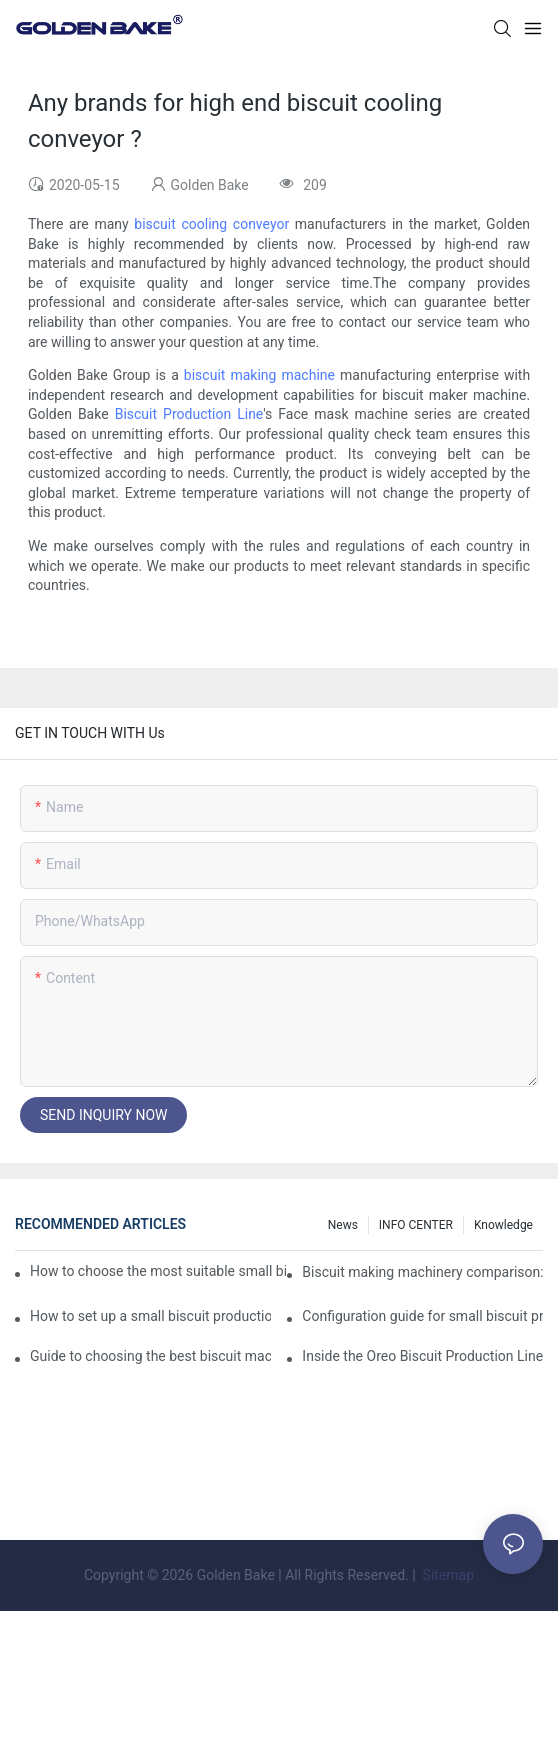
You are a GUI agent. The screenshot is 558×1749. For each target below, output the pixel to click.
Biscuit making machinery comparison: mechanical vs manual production (422, 1272)
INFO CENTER (416, 1225)
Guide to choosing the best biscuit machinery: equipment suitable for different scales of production (150, 1356)
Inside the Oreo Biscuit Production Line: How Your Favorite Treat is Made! (422, 1356)
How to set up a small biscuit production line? (150, 1316)
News (343, 1225)
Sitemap (446, 1575)
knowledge (503, 1225)
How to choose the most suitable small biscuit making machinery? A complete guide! (158, 1271)
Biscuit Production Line (189, 414)
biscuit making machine (259, 375)
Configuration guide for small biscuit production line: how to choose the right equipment (422, 1316)
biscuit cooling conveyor (211, 224)
